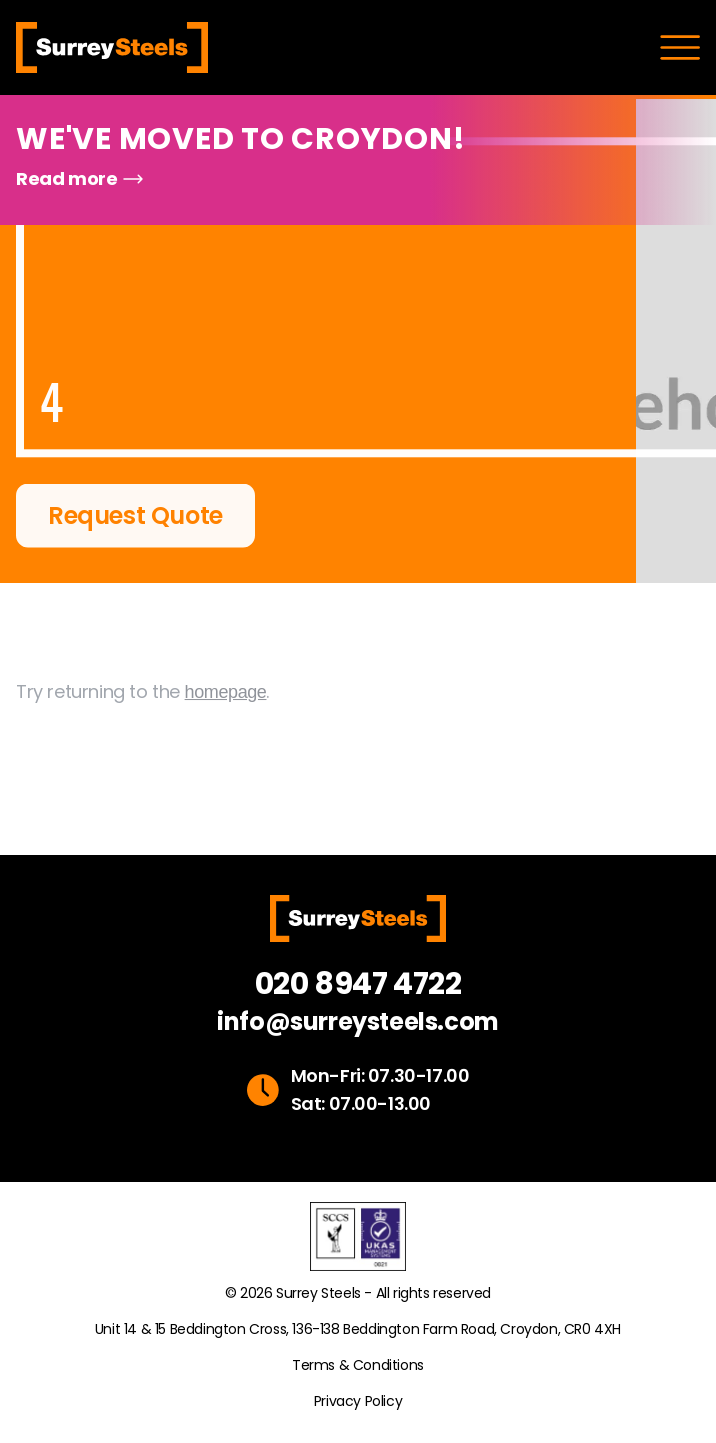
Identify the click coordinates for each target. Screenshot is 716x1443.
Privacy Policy (358, 1401)
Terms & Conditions (358, 1365)
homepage (226, 706)
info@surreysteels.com (358, 1022)
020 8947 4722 (358, 984)
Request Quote (135, 516)
